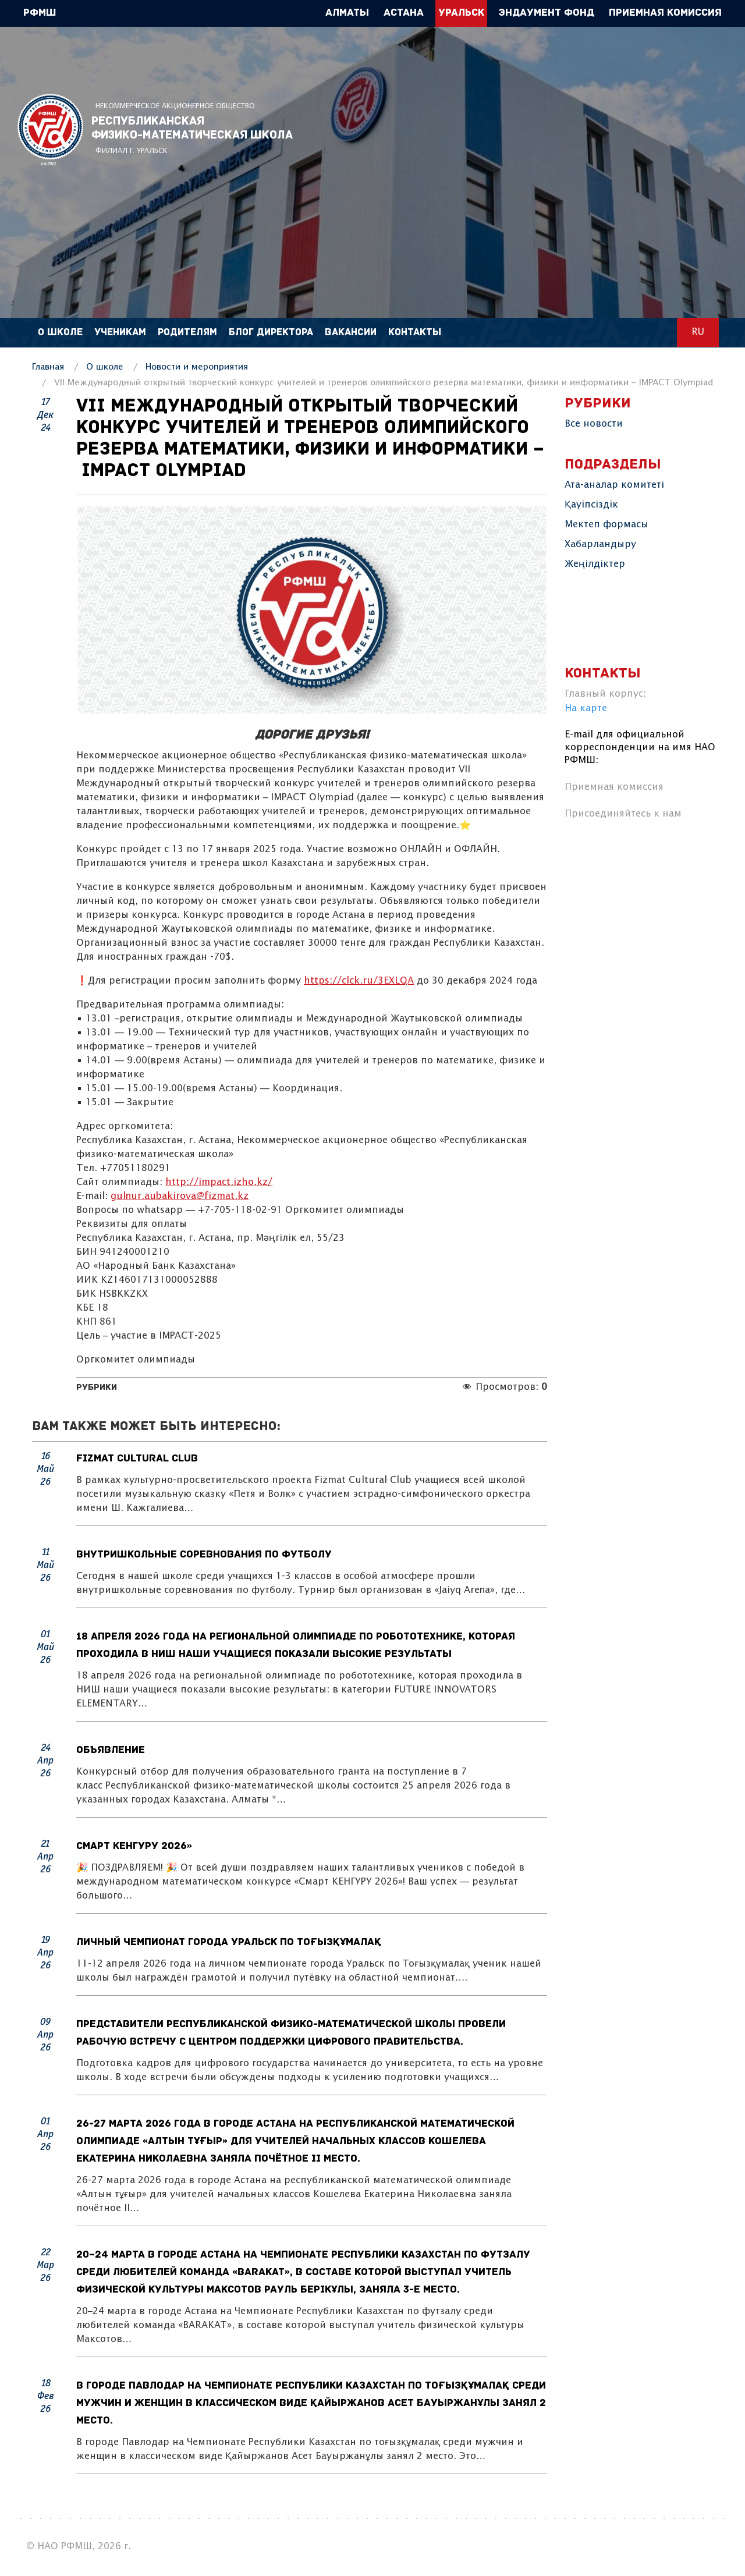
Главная (48, 367)
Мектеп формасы (606, 524)
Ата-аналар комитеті (614, 485)
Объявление (110, 1750)
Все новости (594, 424)
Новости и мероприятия (197, 367)
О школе (60, 333)
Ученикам (120, 333)
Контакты (414, 333)
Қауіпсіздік (591, 505)
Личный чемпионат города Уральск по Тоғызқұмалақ (229, 1942)
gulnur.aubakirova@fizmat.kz (180, 1196)
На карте (586, 708)
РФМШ (50, 129)
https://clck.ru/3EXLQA (359, 981)
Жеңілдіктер (595, 564)
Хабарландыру (600, 544)
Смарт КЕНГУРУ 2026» (134, 1846)
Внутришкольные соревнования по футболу (204, 1554)
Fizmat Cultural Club (137, 1458)
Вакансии (351, 333)
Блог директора (271, 333)
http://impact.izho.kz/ (218, 1182)
